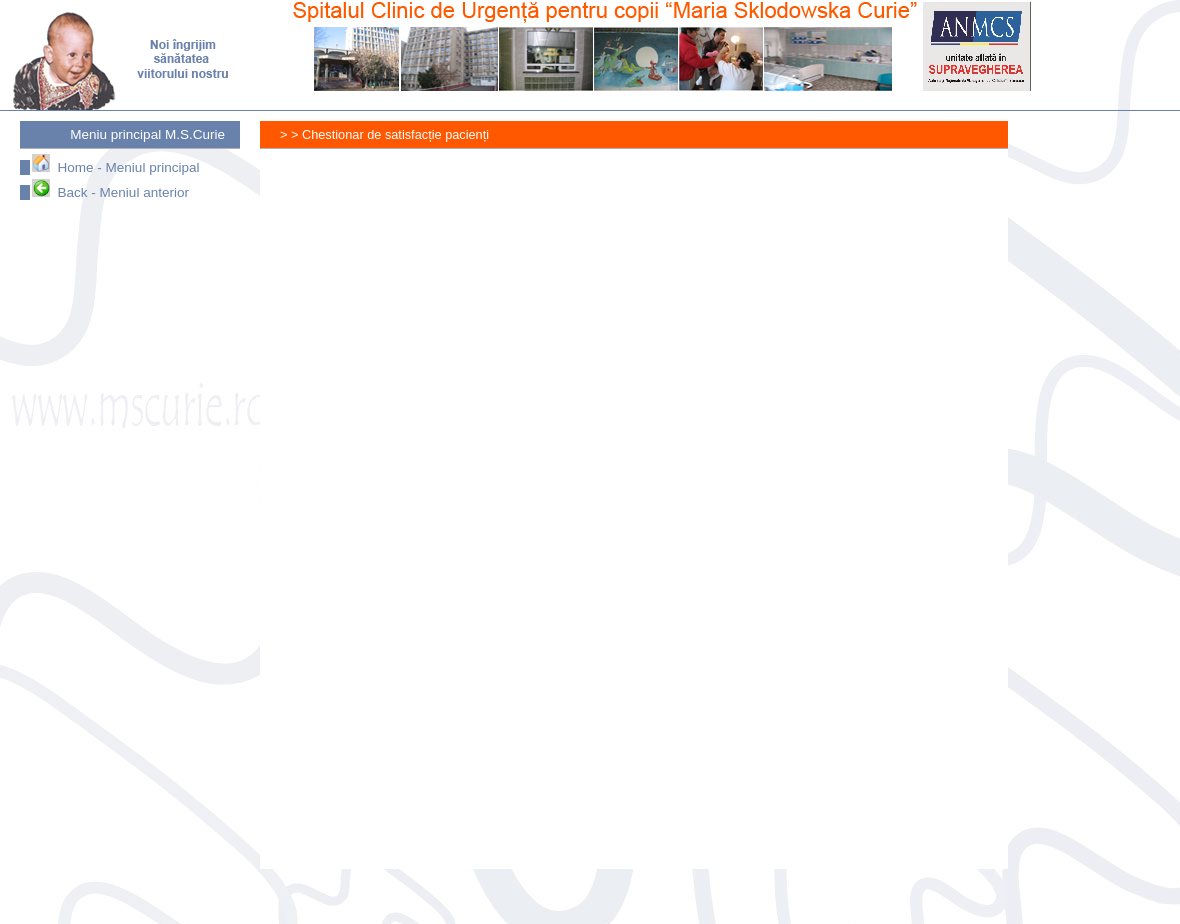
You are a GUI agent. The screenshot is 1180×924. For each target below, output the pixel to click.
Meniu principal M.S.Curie (147, 134)
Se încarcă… (730, 519)
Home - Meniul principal (115, 167)
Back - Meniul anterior (110, 192)
